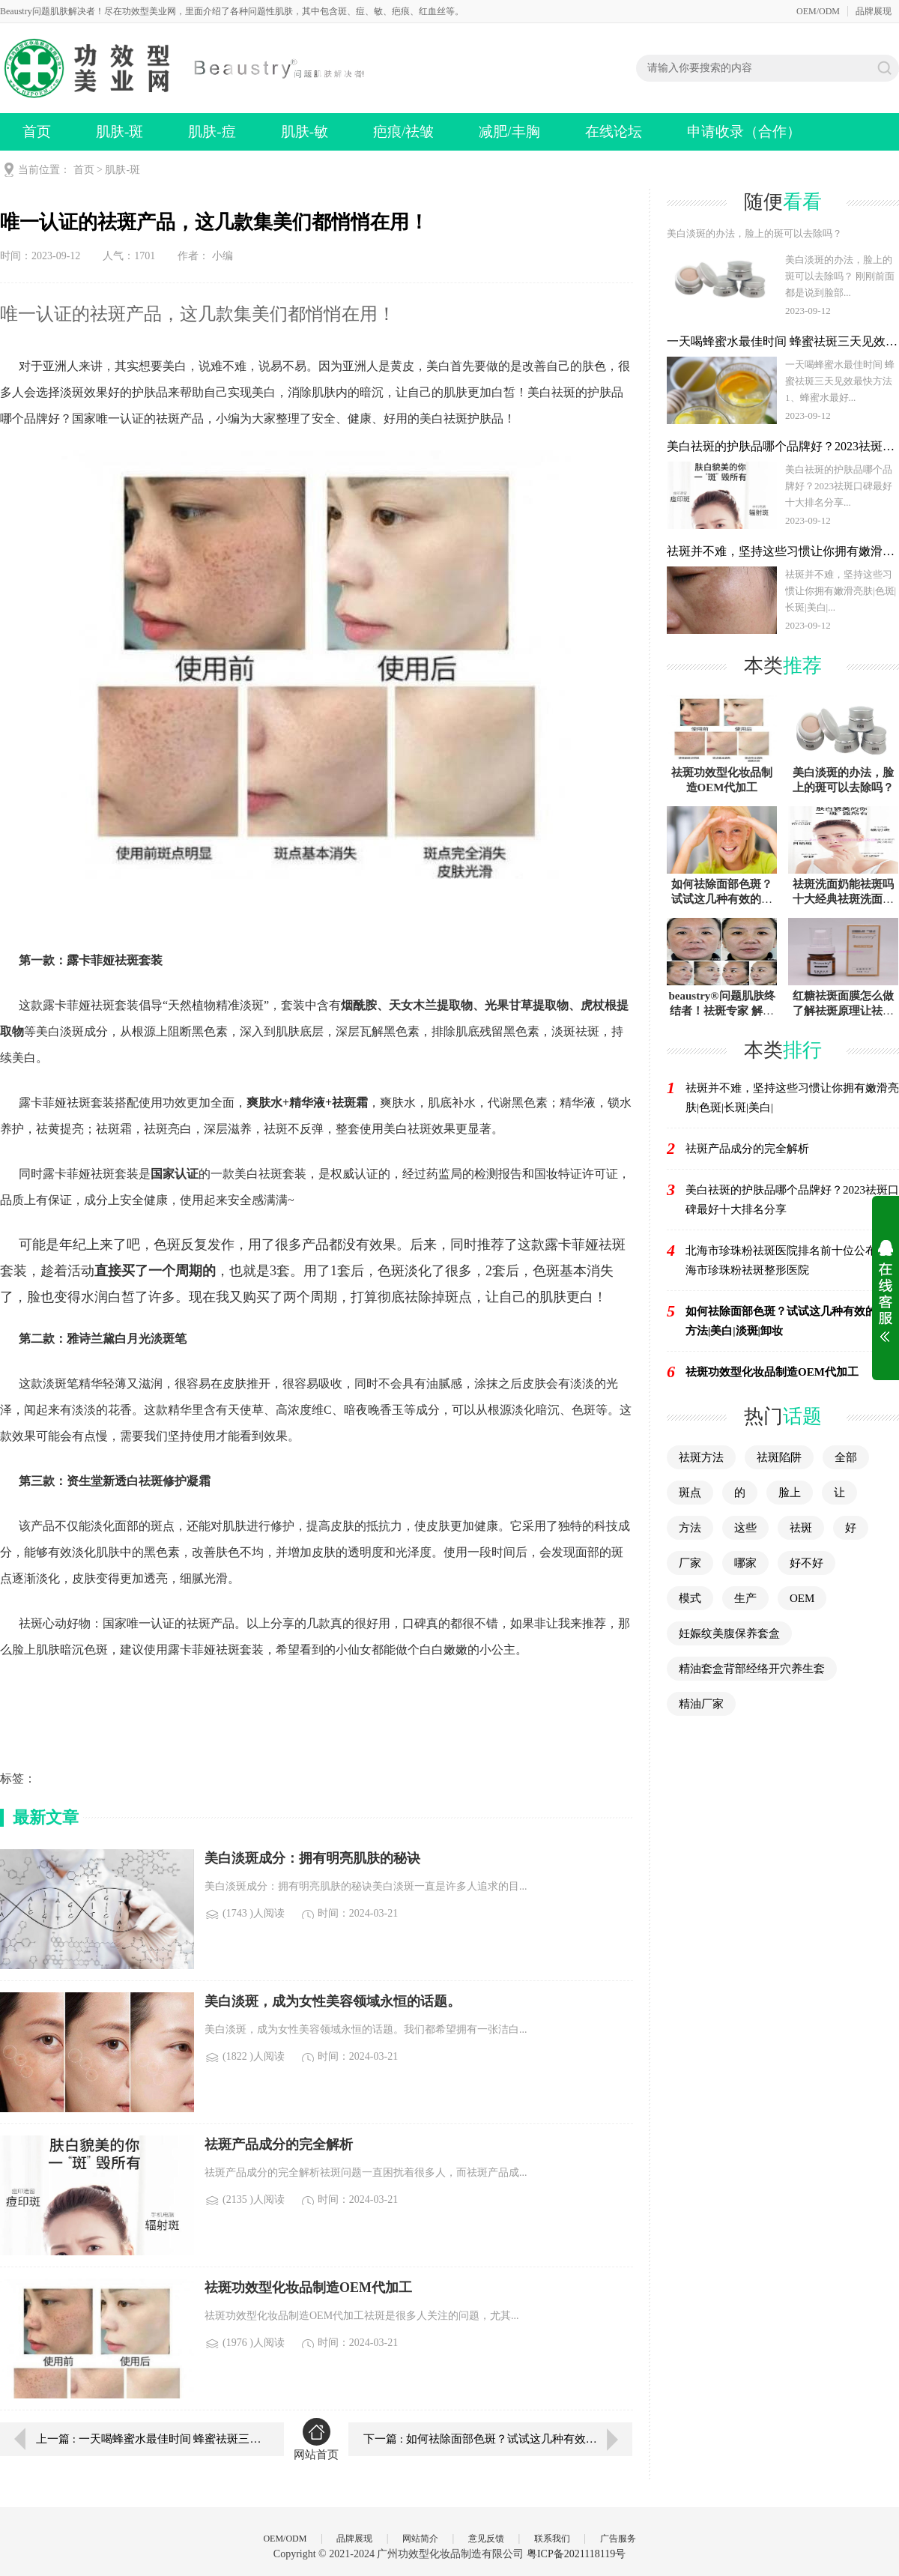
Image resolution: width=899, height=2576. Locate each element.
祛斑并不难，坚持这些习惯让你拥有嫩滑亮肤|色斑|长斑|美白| (792, 1097)
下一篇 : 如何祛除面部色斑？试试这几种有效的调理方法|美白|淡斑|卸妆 (497, 2439)
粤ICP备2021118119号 (576, 2554)
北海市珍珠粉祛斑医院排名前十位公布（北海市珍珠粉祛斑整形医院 (792, 1260)
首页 (36, 131)
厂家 (690, 1563)
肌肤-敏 (304, 131)
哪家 (745, 1563)
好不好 (806, 1563)
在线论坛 (613, 131)
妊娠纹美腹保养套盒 (729, 1633)
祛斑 (801, 1528)
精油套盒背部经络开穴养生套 (752, 1669)
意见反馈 (486, 2538)
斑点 (690, 1493)
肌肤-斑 (119, 131)
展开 (885, 1291)
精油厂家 (701, 1704)
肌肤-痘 (211, 131)
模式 (690, 1598)
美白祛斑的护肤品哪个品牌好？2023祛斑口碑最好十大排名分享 (792, 1199)
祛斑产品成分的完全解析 (747, 1149)
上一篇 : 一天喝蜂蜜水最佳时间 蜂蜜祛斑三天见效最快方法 (149, 2439)
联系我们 (552, 2538)
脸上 (789, 1493)
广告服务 (618, 2538)
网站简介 (420, 2538)
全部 (846, 1457)
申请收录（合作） (744, 131)
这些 (745, 1528)
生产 (745, 1598)
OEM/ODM (818, 11)
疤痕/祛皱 (403, 131)
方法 (690, 1528)
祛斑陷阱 (779, 1457)
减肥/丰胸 (509, 131)
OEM (802, 1598)
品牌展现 (874, 11)
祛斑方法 (701, 1457)
